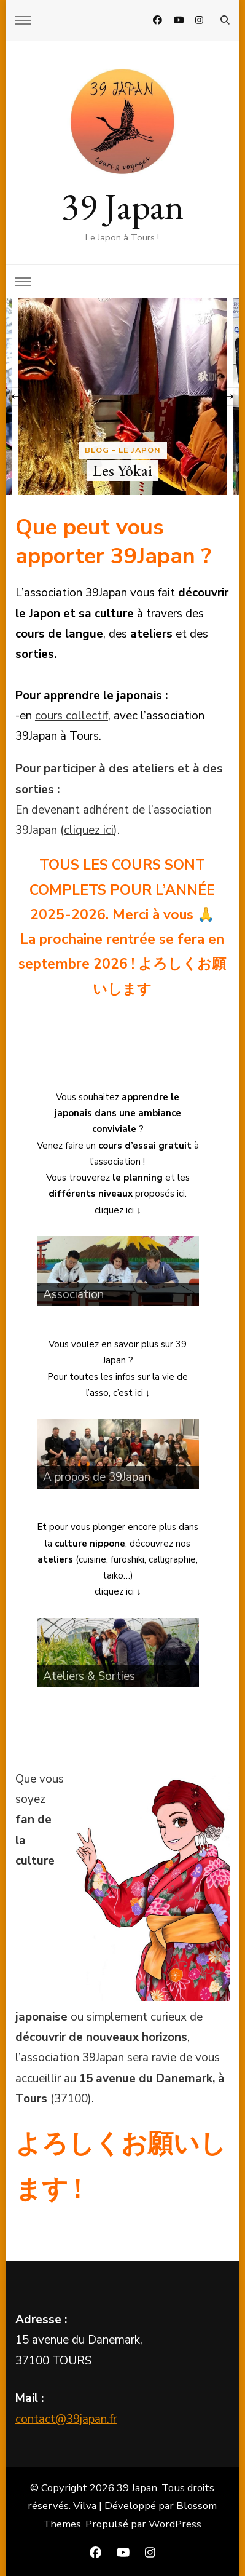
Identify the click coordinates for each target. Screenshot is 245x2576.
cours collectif (71, 716)
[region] (118, 1271)
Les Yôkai (122, 470)
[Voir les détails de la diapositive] (118, 1271)
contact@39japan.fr (66, 2419)
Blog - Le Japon (123, 450)
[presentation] (15, 396)
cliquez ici (89, 830)
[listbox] (122, 396)
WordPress (175, 2524)
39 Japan (122, 206)
